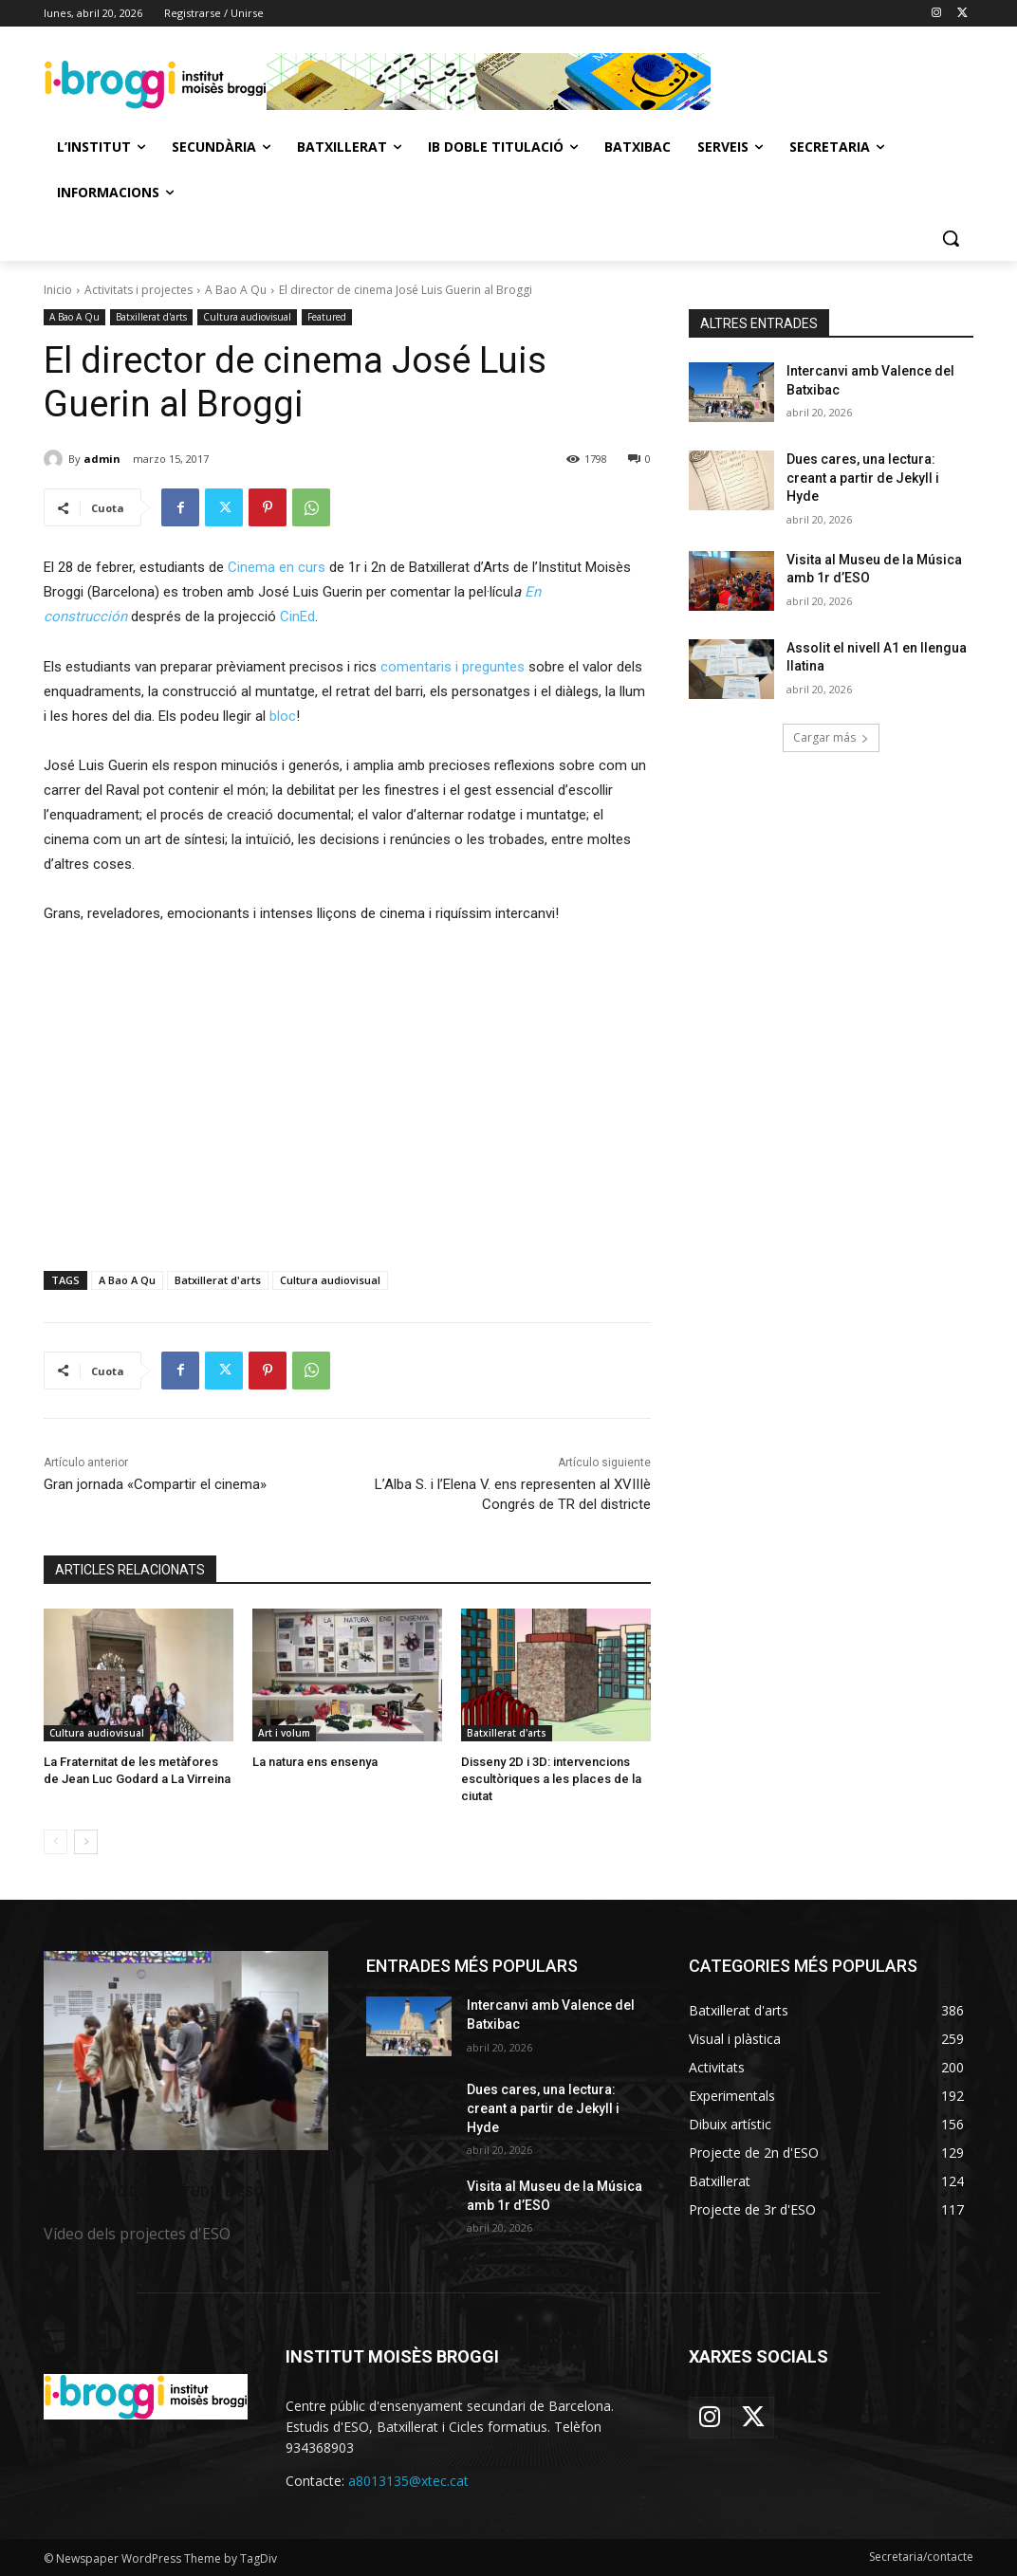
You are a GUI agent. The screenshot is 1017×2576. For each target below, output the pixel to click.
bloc (282, 716)
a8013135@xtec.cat (408, 2481)
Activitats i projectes (138, 290)
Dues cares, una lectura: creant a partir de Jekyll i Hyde (862, 477)
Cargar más (831, 737)
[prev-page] (55, 1842)
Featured (327, 317)
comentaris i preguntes (452, 666)
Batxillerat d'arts (151, 317)
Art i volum (284, 1732)
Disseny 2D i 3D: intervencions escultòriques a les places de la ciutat (551, 1779)
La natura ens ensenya (315, 1762)
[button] (950, 238)
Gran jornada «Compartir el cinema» (155, 1484)
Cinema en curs (276, 567)
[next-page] (86, 1842)
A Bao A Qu (236, 290)
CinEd (297, 616)
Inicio (58, 290)
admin (101, 458)
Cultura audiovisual (247, 317)
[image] (186, 2050)
